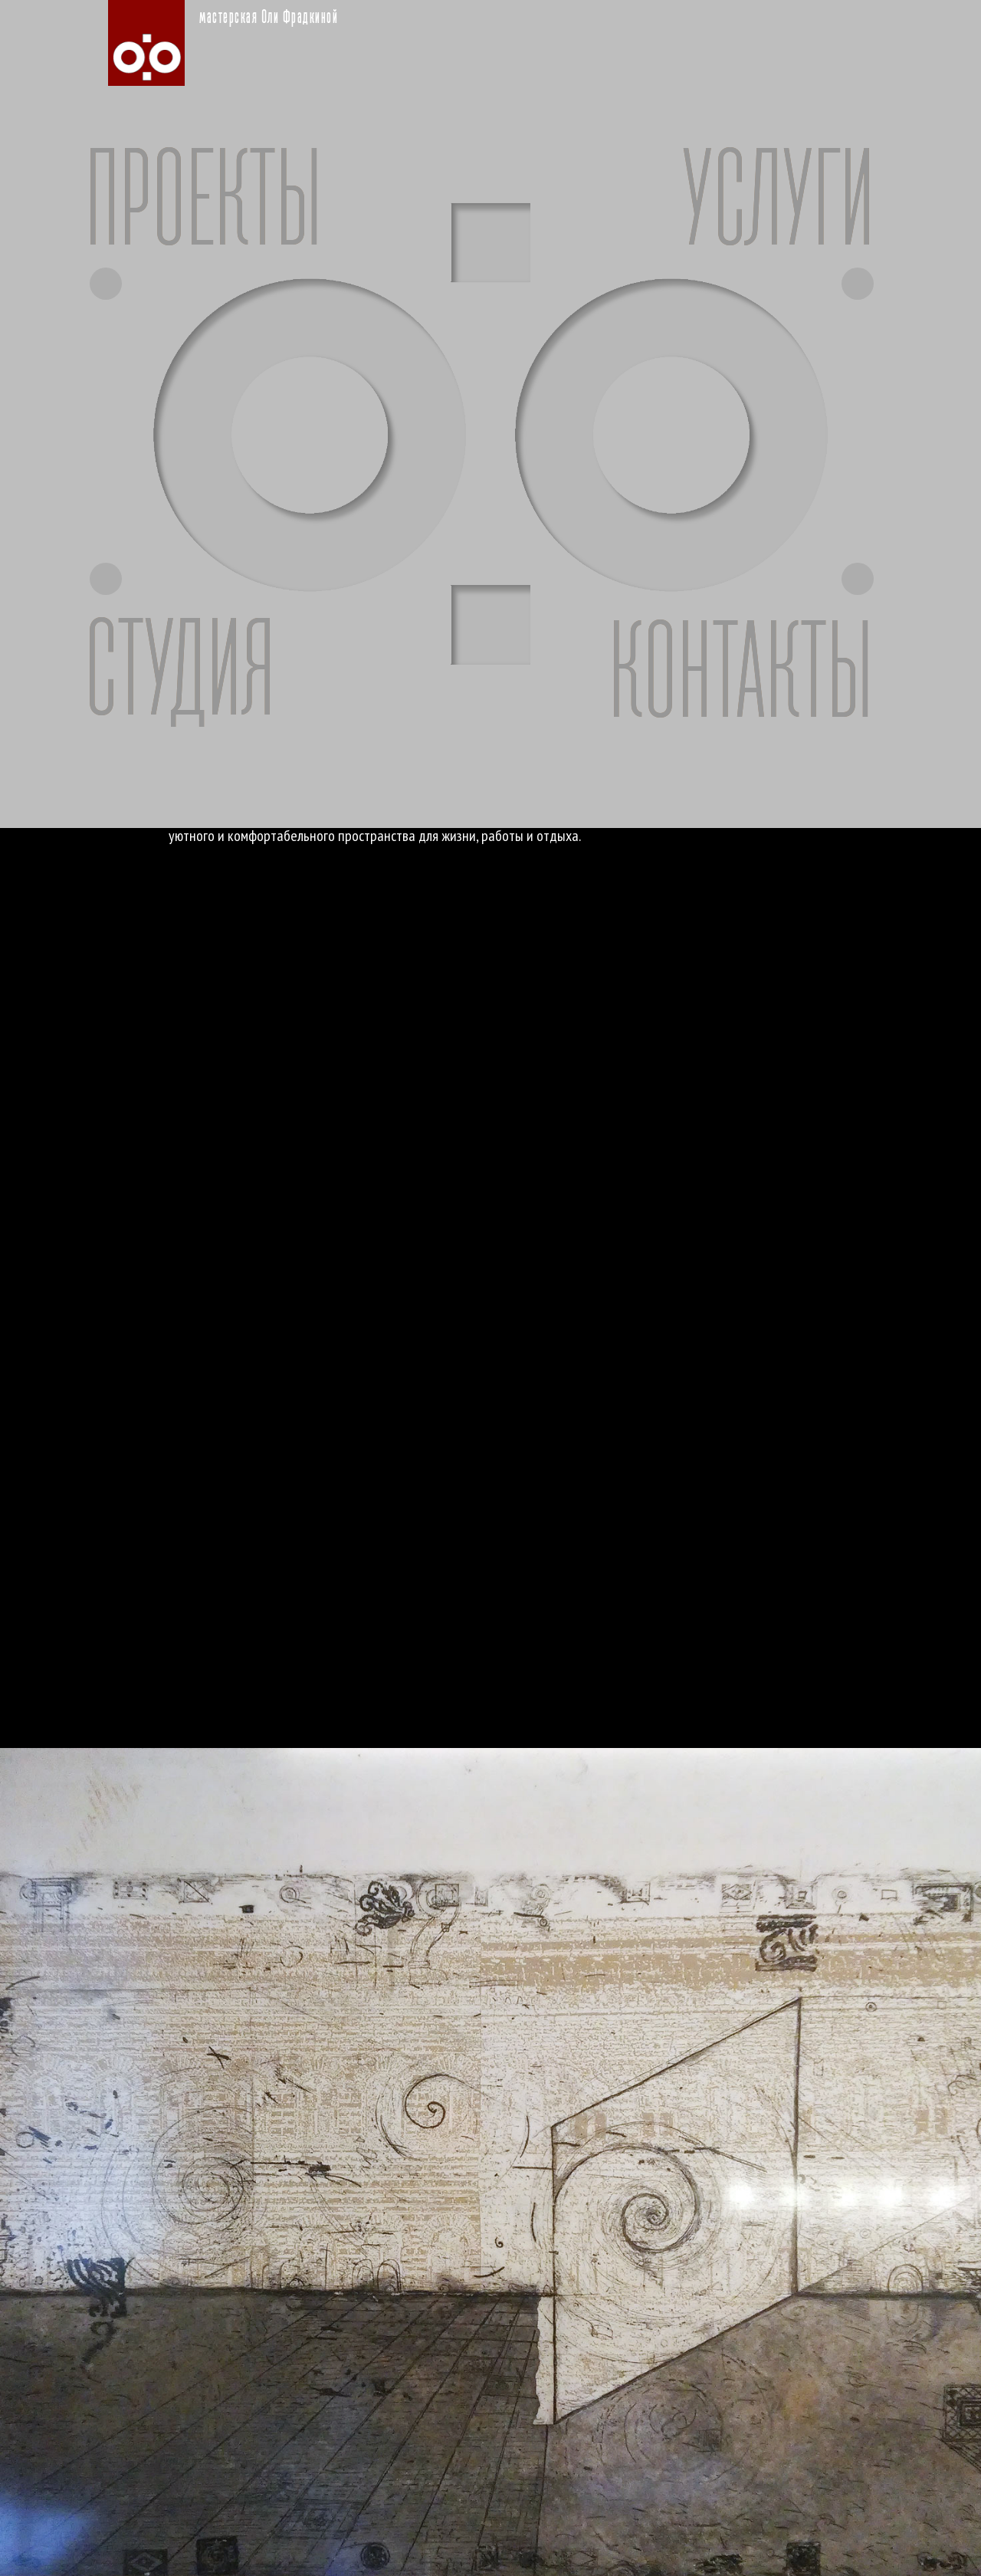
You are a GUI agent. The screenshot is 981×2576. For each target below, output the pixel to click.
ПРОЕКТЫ (203, 205)
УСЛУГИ (778, 205)
